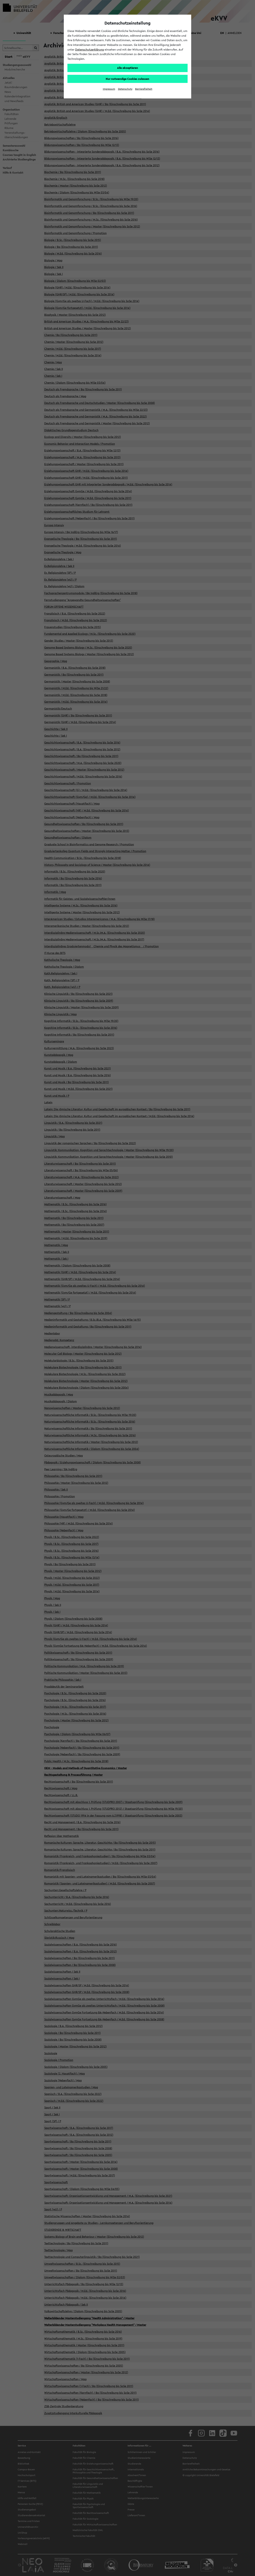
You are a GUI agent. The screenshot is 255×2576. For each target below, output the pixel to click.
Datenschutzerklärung (89, 49)
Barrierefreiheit (143, 89)
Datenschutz (125, 89)
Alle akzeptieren (127, 68)
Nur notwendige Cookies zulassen (127, 79)
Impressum (109, 89)
